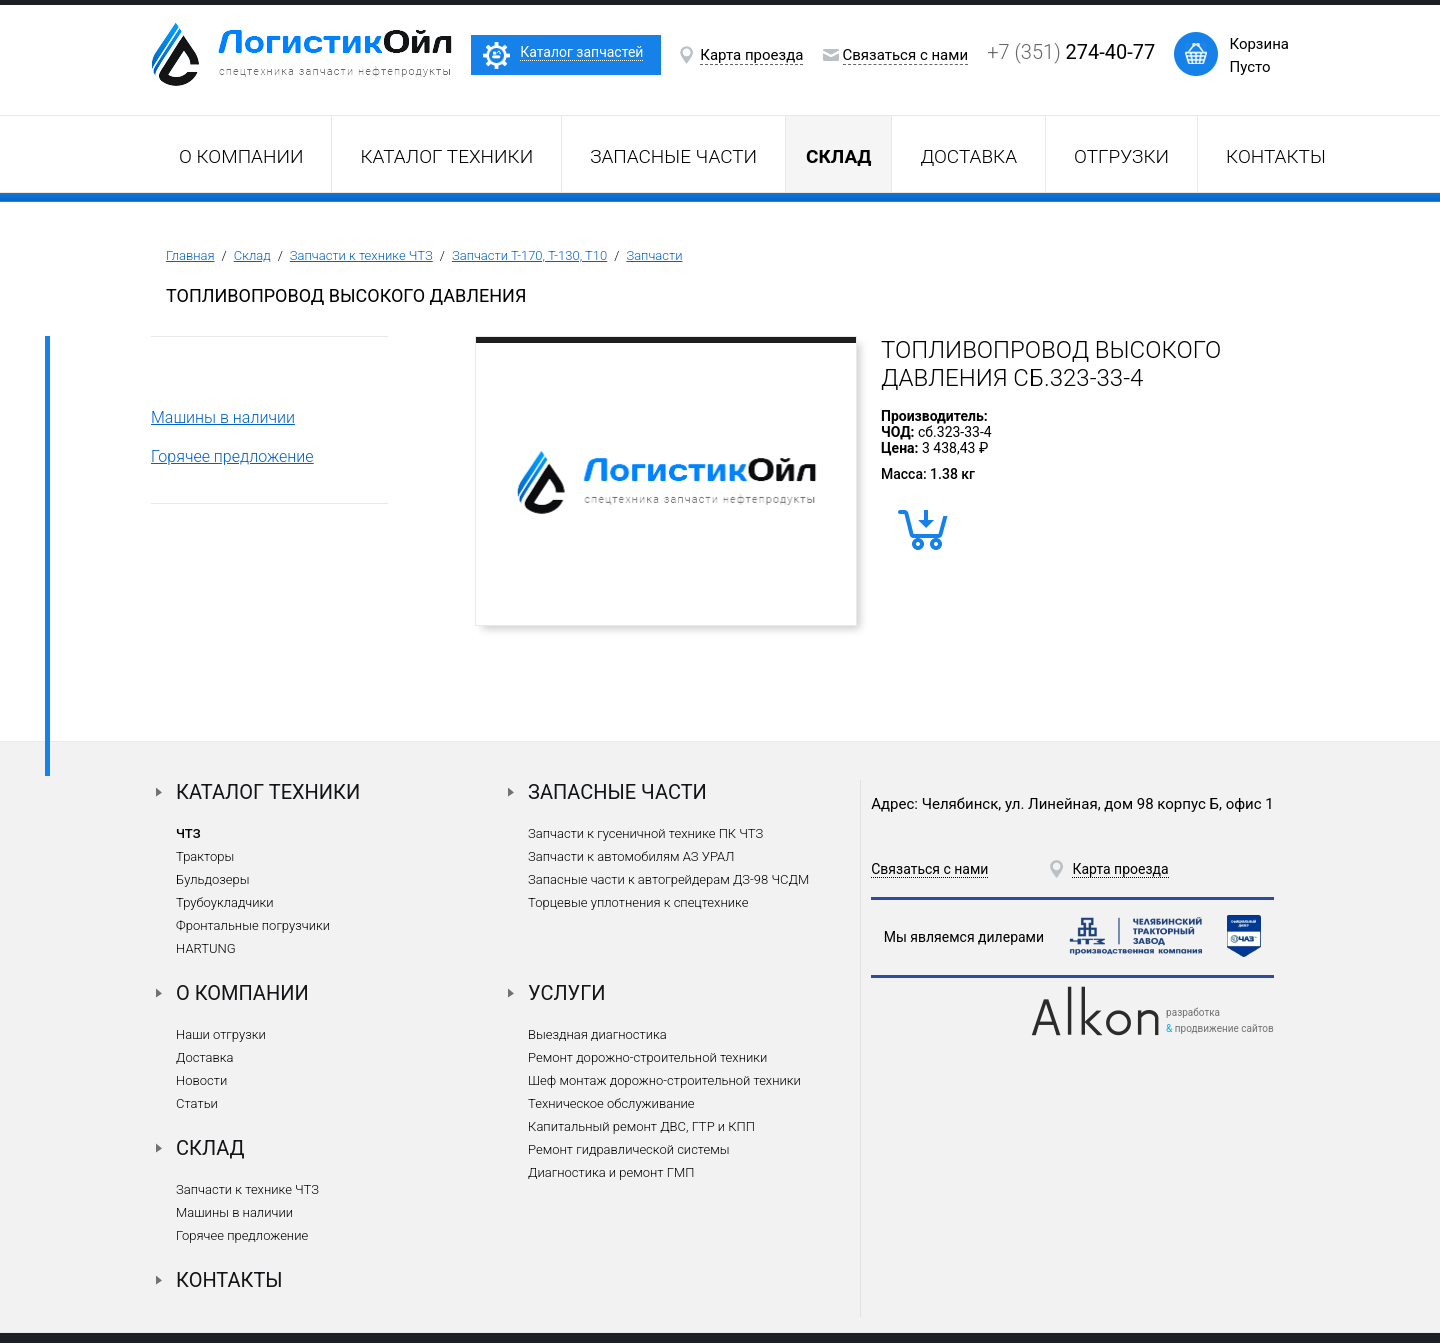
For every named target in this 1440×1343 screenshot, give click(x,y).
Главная (190, 255)
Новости (201, 1080)
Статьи (197, 1103)
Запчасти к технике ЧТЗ (361, 255)
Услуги (567, 993)
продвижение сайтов (1224, 1028)
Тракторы (205, 856)
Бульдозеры (212, 879)
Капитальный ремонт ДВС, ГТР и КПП (641, 1126)
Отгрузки (1121, 156)
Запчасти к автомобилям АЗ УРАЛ (631, 856)
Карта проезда (751, 55)
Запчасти (654, 255)
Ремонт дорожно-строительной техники (647, 1057)
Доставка (968, 156)
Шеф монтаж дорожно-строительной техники (664, 1080)
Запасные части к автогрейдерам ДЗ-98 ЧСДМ (668, 879)
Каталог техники (446, 156)
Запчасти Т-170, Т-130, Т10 (529, 255)
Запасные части (673, 156)
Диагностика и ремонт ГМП (611, 1172)
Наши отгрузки (221, 1034)
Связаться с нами (906, 55)
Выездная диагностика (597, 1034)
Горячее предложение (232, 456)
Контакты (1276, 156)
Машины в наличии (223, 417)
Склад (252, 255)
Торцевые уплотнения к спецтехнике (638, 902)
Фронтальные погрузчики (253, 925)
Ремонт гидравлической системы (628, 1149)
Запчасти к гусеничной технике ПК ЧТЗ (645, 833)
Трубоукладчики (225, 902)
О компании (241, 156)
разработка (1193, 1012)
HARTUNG (206, 948)
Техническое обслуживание (611, 1103)
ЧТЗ (188, 833)
